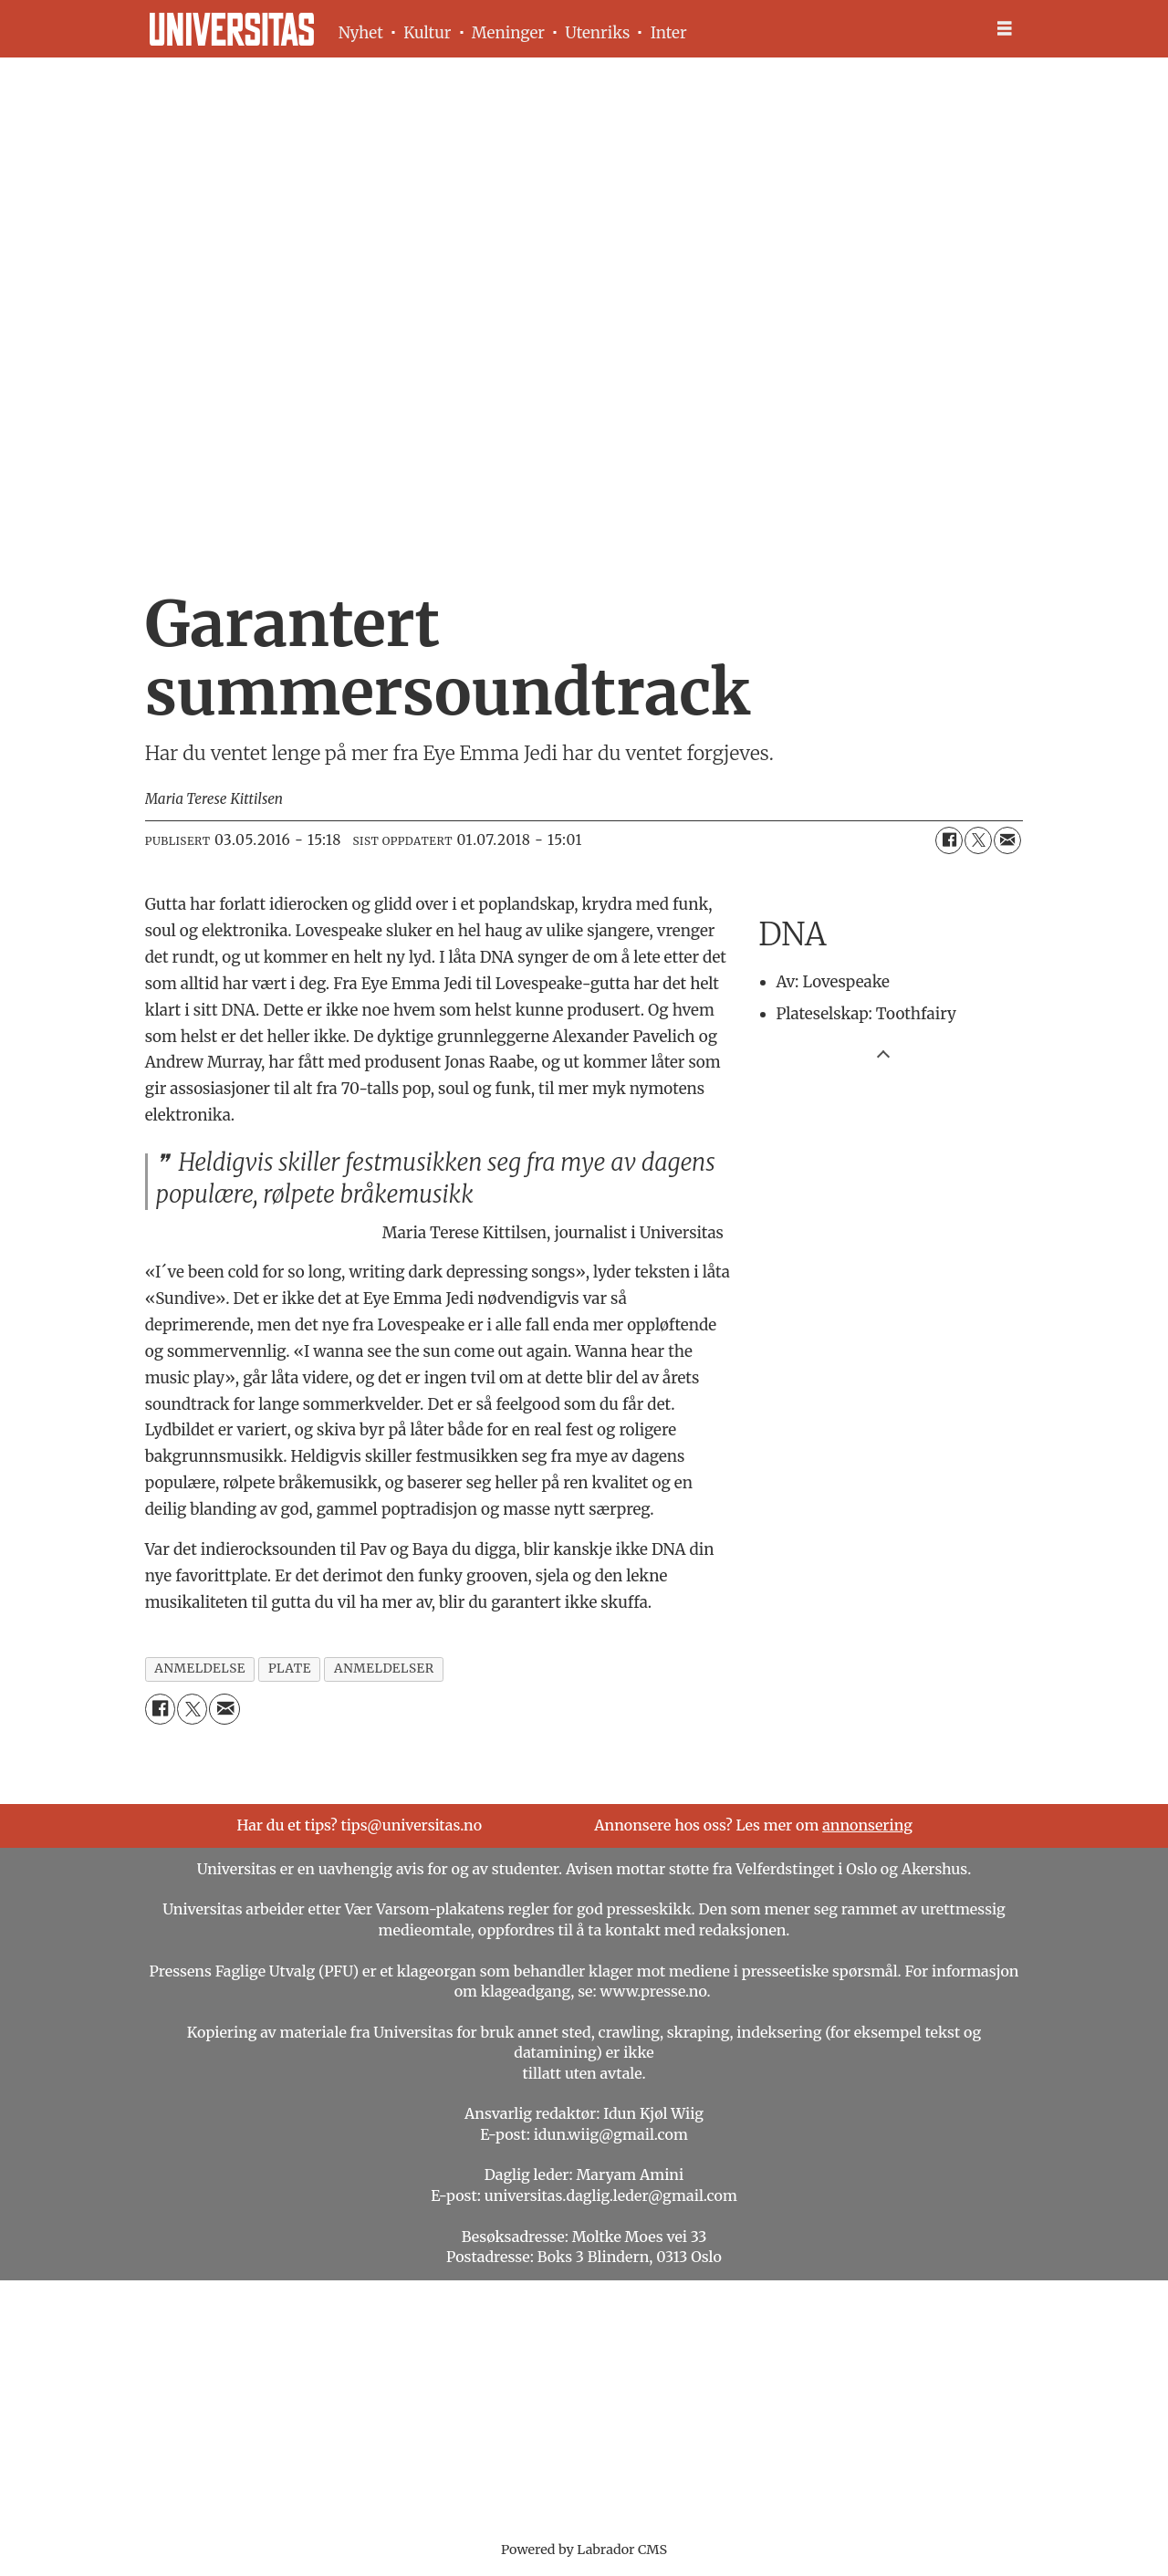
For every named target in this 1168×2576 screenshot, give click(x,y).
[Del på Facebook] (949, 840)
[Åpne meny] (1004, 29)
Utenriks (597, 33)
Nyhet (361, 33)
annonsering (867, 1825)
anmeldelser (384, 1668)
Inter (669, 33)
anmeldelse (199, 1668)
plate (289, 1668)
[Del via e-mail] (1007, 840)
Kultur (427, 33)
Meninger (508, 33)
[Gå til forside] (232, 29)
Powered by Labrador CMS (584, 2549)
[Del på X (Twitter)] (978, 840)
